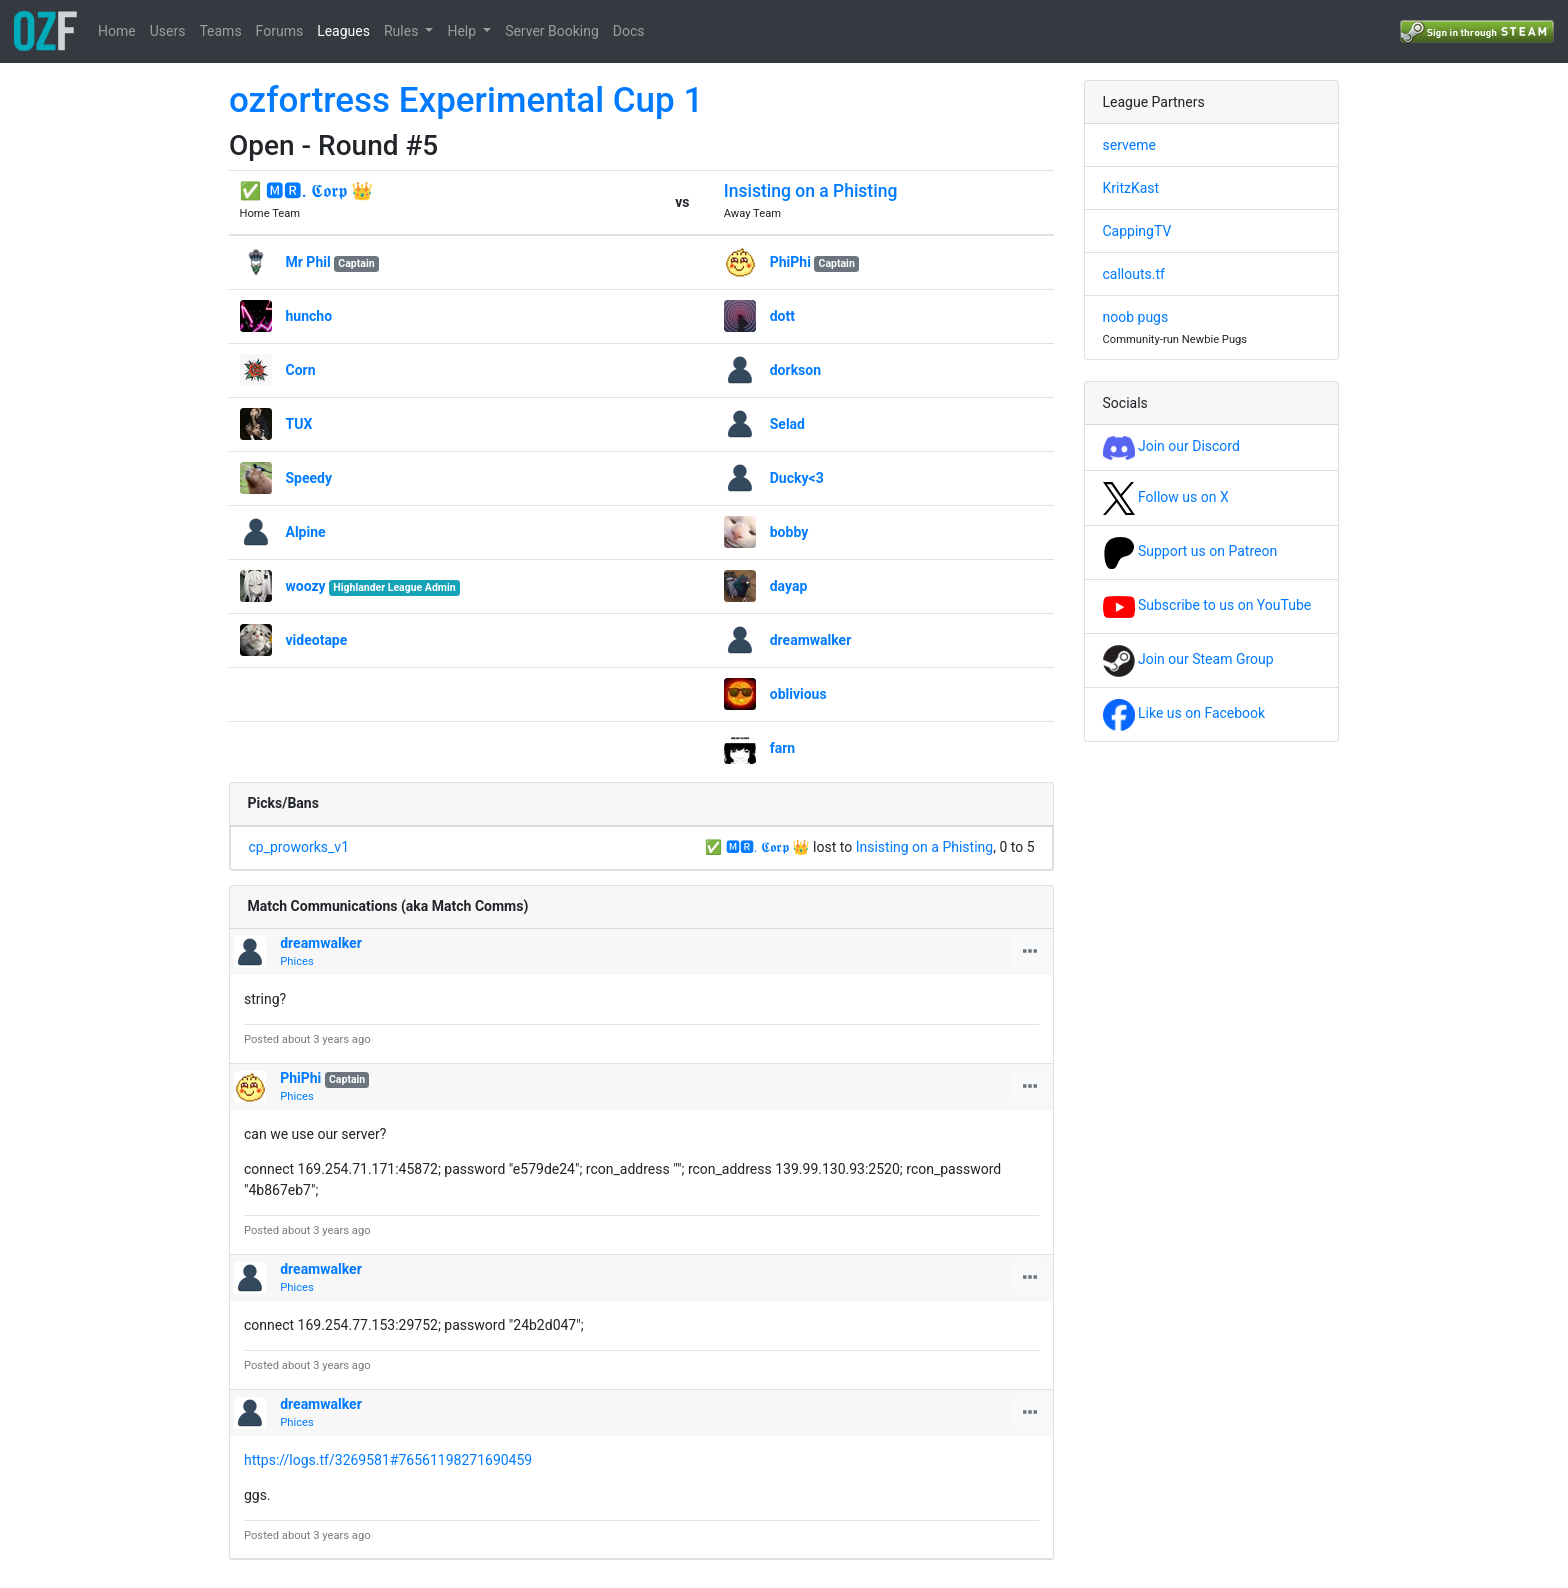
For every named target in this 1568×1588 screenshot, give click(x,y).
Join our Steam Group (1188, 659)
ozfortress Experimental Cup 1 (466, 100)
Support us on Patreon (1190, 551)
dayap (789, 586)
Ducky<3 (797, 478)
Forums (280, 31)
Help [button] (463, 31)
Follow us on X (1166, 497)
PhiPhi (790, 262)
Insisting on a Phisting (811, 191)
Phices (297, 961)
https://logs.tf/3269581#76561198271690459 (388, 1460)
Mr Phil (308, 262)
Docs (629, 31)
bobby (789, 532)
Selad (787, 424)
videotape (317, 640)
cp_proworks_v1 (299, 847)
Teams (220, 31)
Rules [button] (403, 31)
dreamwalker (811, 640)
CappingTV (1137, 231)
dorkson (795, 370)
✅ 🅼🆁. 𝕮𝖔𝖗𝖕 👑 (307, 191)
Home (117, 31)
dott (782, 316)
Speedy (309, 478)
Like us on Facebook (1184, 713)
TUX (299, 424)
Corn (301, 370)
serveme (1129, 145)
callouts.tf (1134, 274)
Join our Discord (1171, 446)
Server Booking (552, 31)
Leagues (343, 31)
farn (782, 748)
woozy (306, 586)
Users (168, 31)
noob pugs (1136, 317)
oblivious (798, 694)
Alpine (306, 532)
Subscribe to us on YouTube (1207, 605)
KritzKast (1131, 188)
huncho (309, 316)
